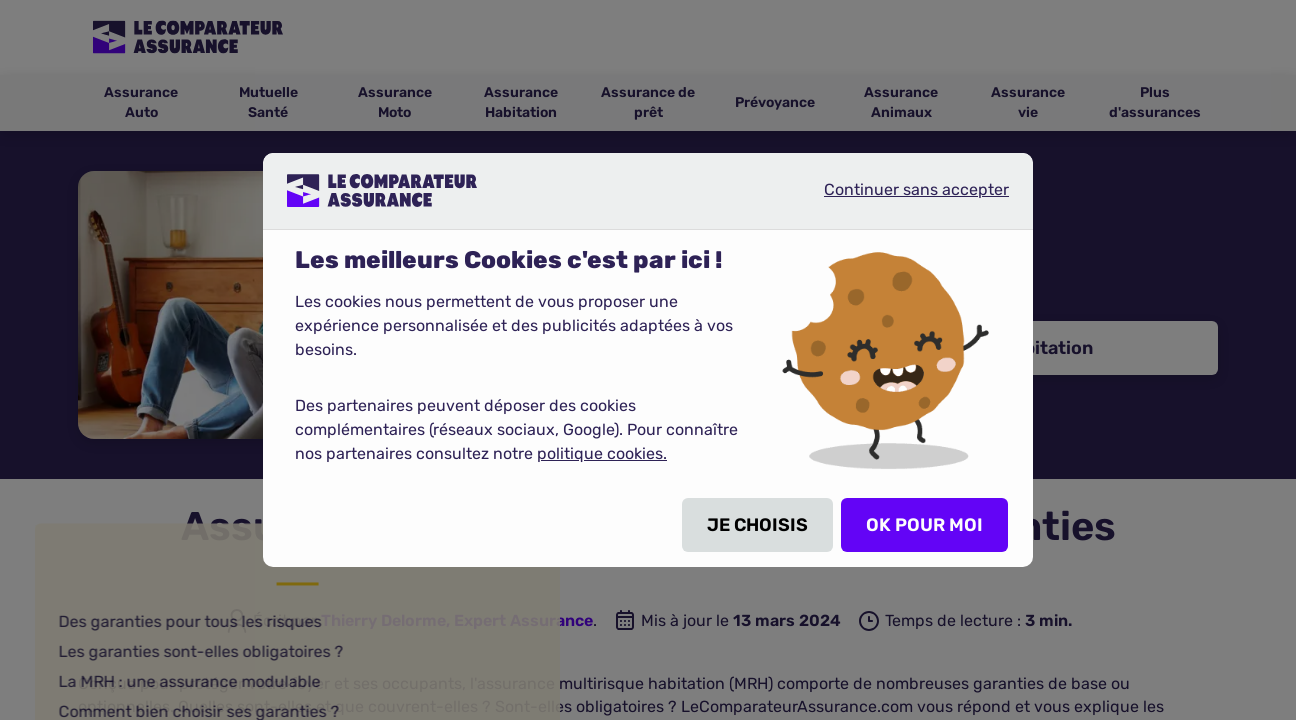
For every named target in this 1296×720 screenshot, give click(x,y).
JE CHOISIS (757, 525)
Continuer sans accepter (900, 198)
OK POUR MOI (924, 525)
